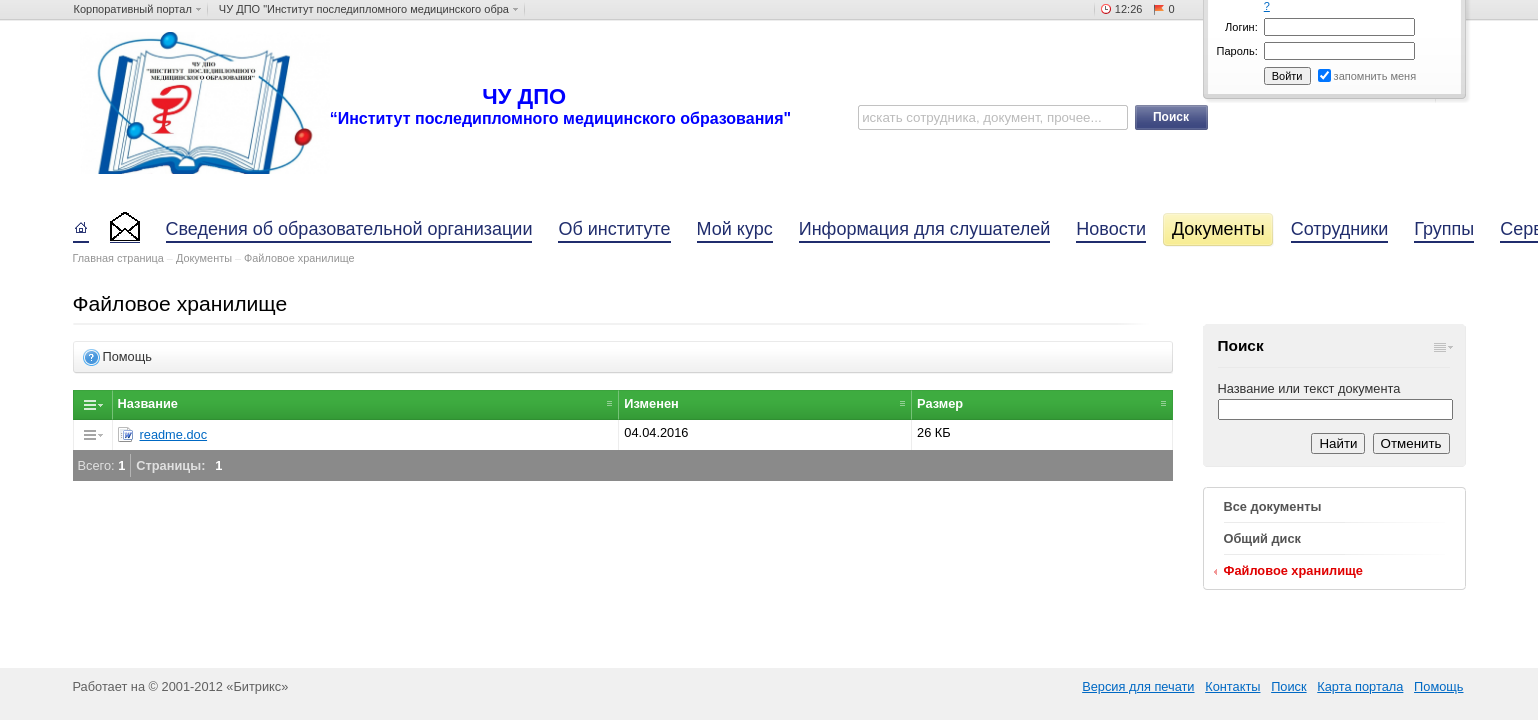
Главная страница (118, 258)
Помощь (1438, 686)
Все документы (1273, 506)
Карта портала (1360, 686)
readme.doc (174, 434)
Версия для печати (1138, 686)
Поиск (1288, 686)
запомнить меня (1375, 76)
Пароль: (1237, 51)
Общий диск (1262, 538)
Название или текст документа (1309, 388)
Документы (204, 258)
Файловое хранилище (299, 258)
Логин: (1241, 27)
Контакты (1232, 686)
